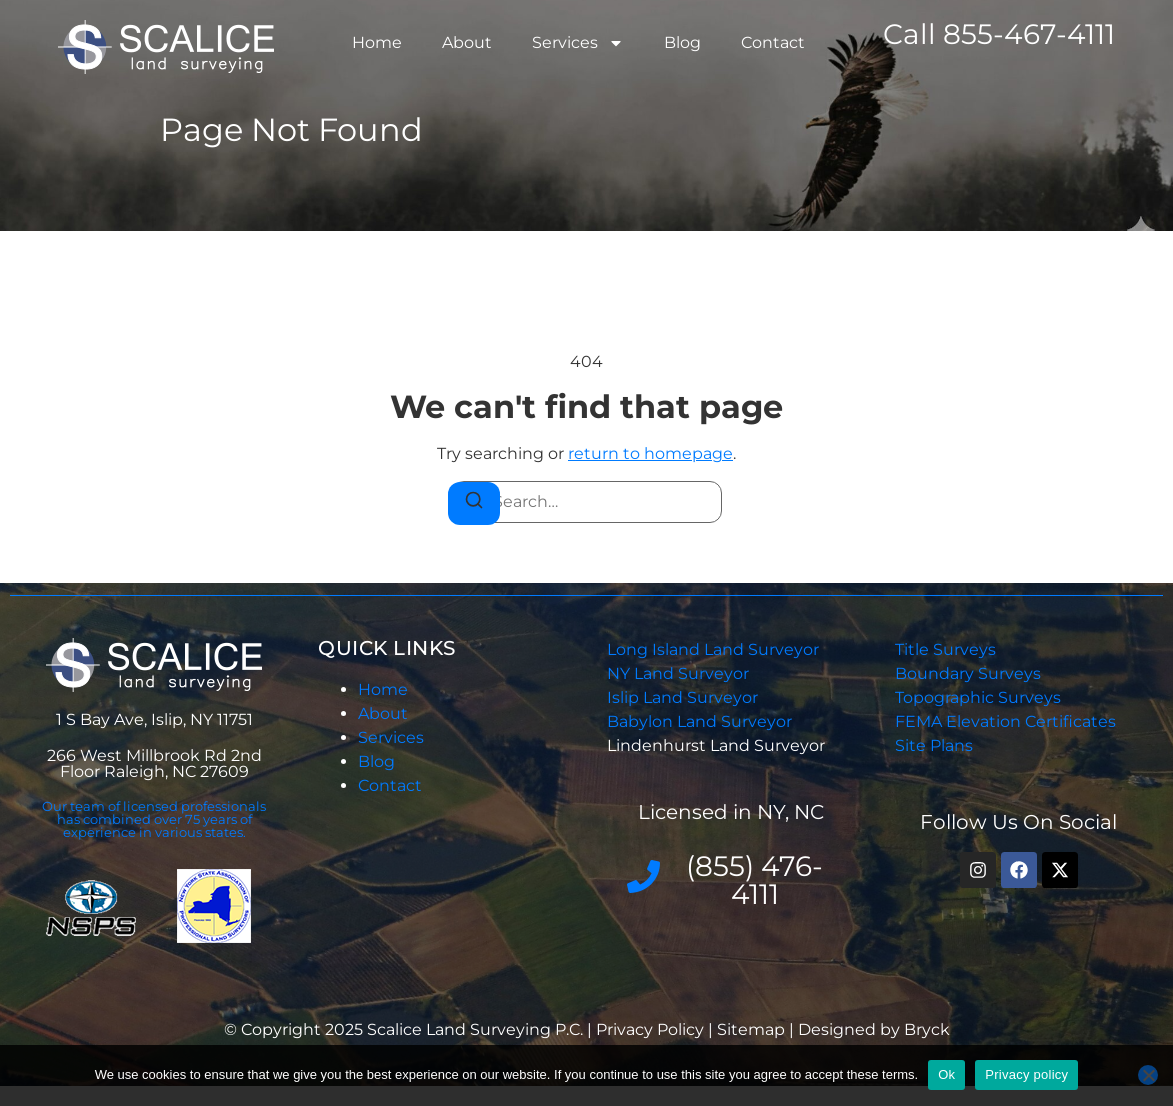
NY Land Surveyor (680, 673)
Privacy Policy (652, 1029)
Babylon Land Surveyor (701, 721)
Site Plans (934, 745)
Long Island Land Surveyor (713, 649)
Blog (682, 42)
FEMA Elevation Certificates (1005, 721)
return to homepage (650, 453)
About (467, 42)
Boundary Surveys (968, 673)
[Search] (474, 503)
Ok (946, 1074)
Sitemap (751, 1029)
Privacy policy (1026, 1074)
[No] (1148, 1075)
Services (578, 43)
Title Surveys (945, 649)
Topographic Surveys (978, 697)
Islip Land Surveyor (684, 697)
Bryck (927, 1029)
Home (377, 42)
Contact (773, 42)
